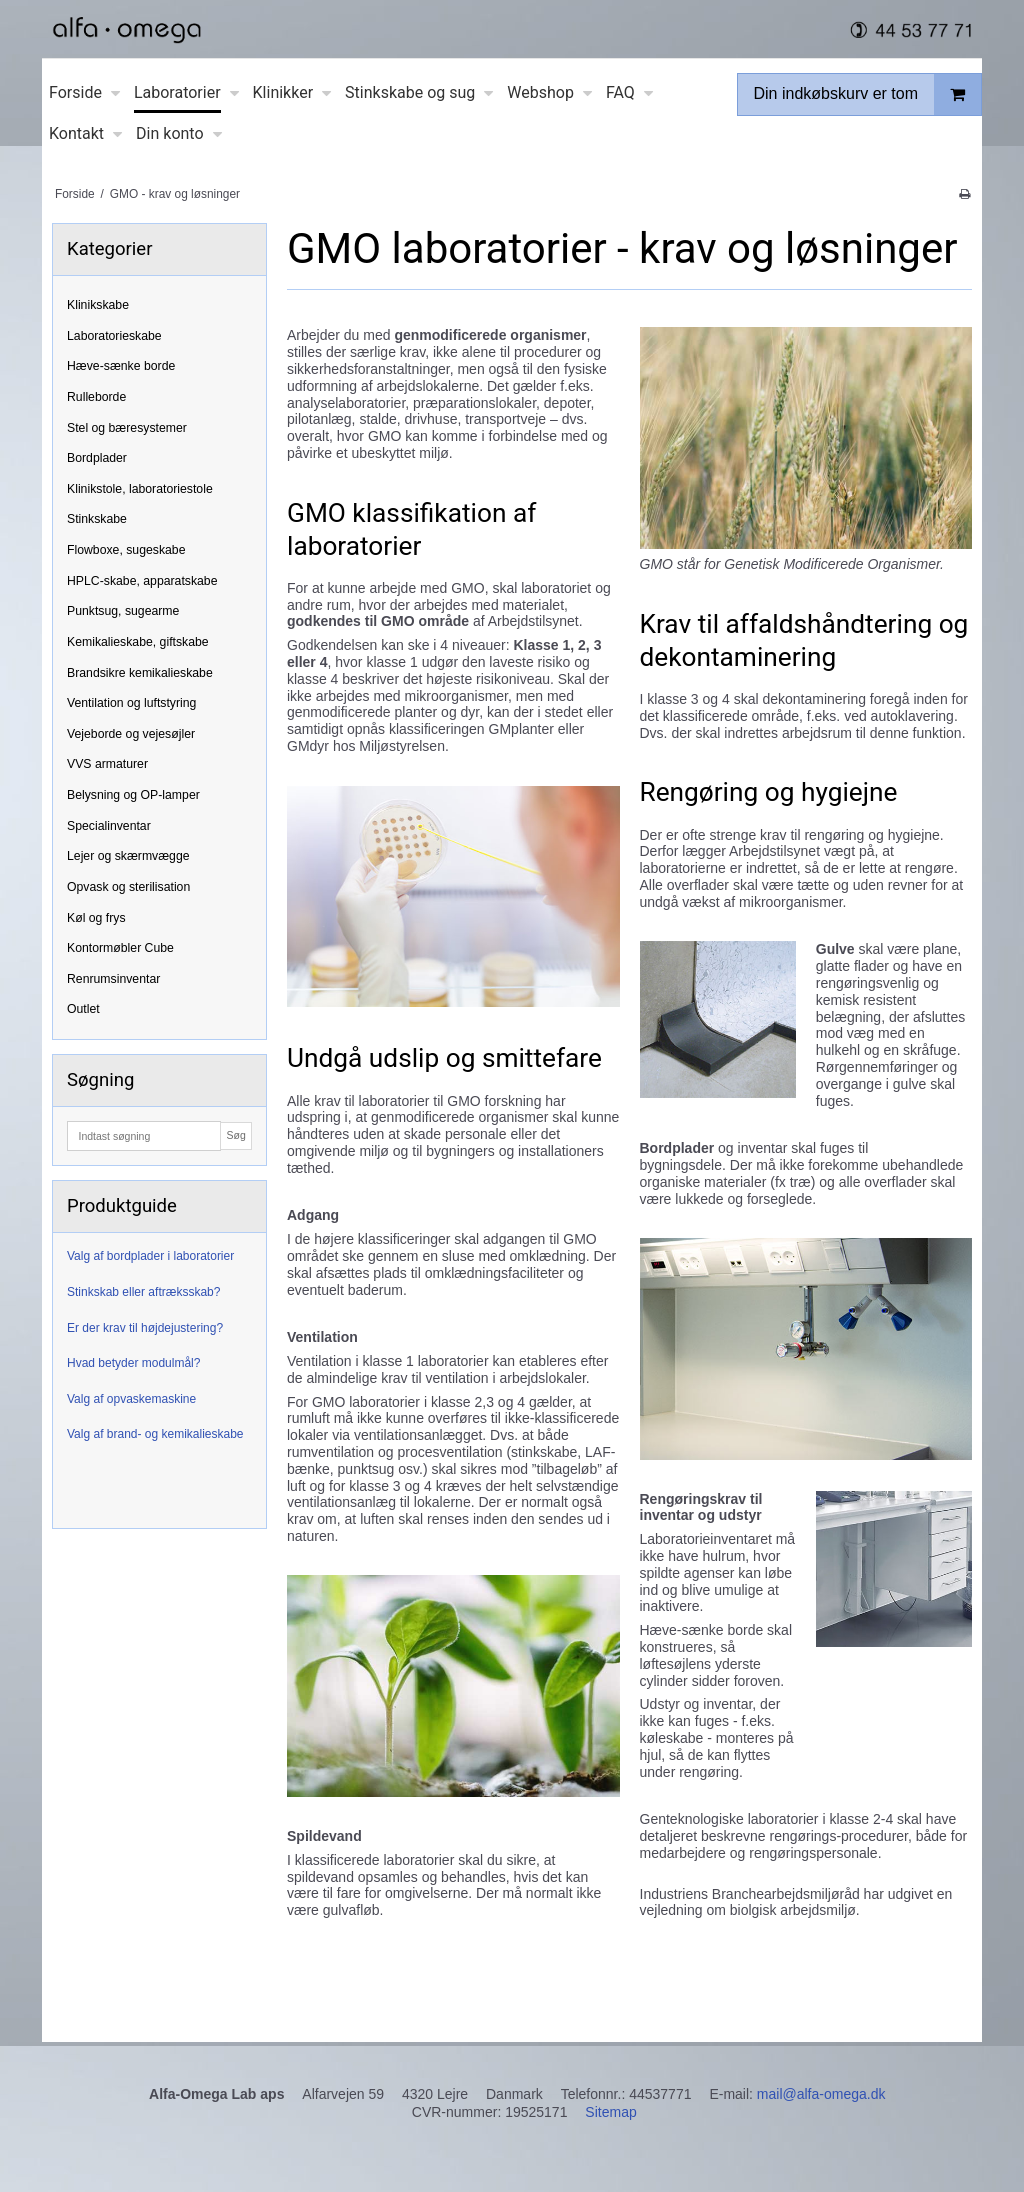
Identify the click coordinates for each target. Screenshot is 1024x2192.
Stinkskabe (97, 519)
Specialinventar (109, 826)
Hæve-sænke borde (121, 366)
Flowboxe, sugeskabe (126, 550)
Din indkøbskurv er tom (868, 94)
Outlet (83, 1009)
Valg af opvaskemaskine (131, 1399)
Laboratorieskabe (114, 336)
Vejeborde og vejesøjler (131, 734)
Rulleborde (96, 397)
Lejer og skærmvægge (128, 856)
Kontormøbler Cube (120, 948)
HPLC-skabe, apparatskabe (142, 581)
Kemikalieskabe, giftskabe (138, 642)
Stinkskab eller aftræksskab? (143, 1292)
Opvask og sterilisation (128, 887)
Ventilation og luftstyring (131, 703)
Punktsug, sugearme (123, 611)
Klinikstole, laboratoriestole (140, 489)
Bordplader (97, 458)
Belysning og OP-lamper (133, 795)
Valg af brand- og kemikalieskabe (155, 1434)
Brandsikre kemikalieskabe (140, 673)
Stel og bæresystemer (127, 428)
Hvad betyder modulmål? (133, 1363)
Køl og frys (96, 918)
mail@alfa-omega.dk (821, 2094)
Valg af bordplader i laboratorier (150, 1256)
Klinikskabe (98, 305)
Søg (235, 1135)
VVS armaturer (107, 764)
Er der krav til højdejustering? (145, 1328)
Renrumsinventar (113, 979)
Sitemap (610, 2112)
